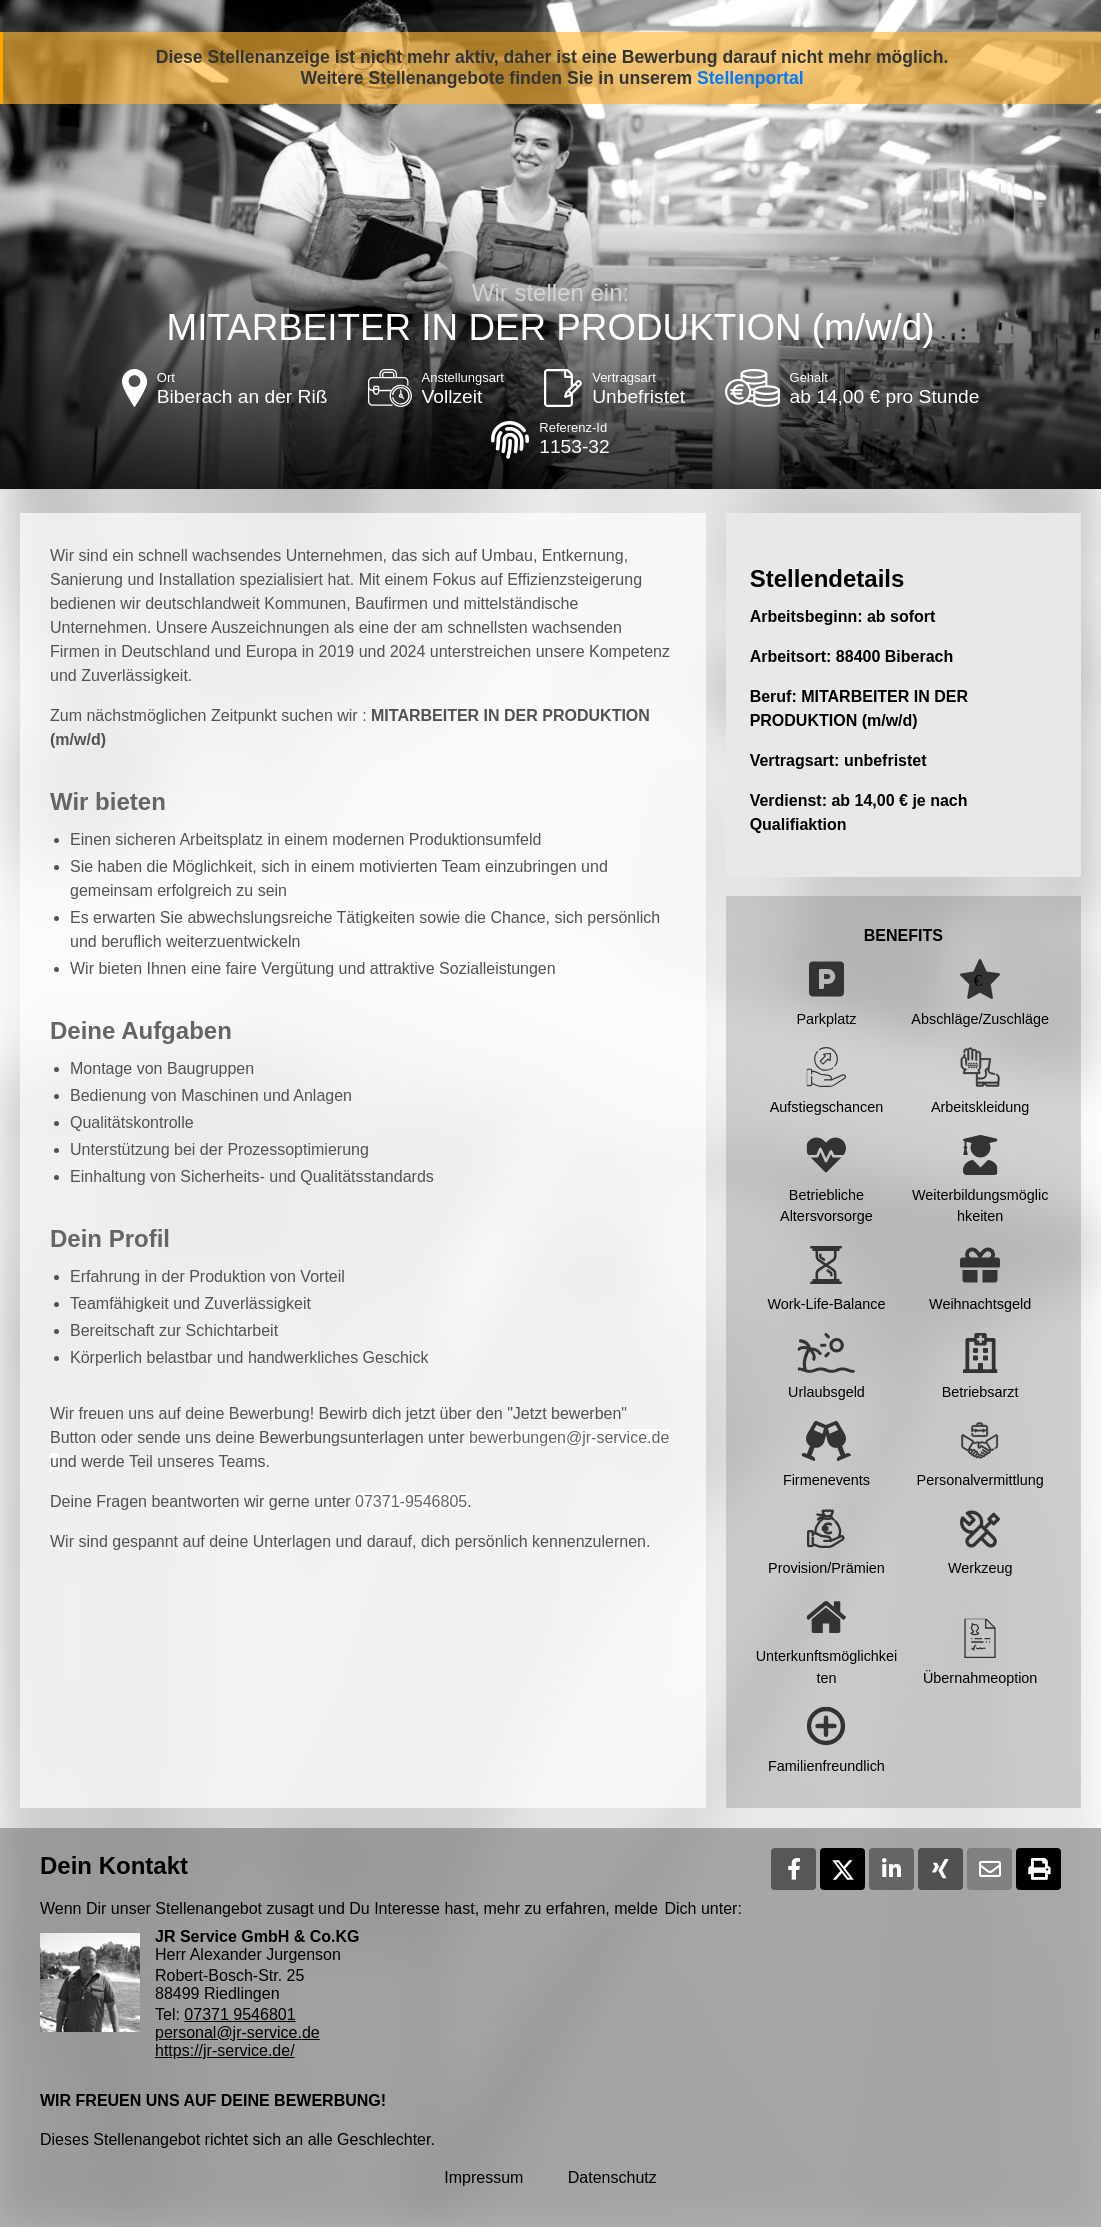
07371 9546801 (239, 2014)
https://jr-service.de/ (225, 2050)
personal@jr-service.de (237, 2032)
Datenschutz (612, 2177)
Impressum (483, 2177)
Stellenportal (750, 78)
